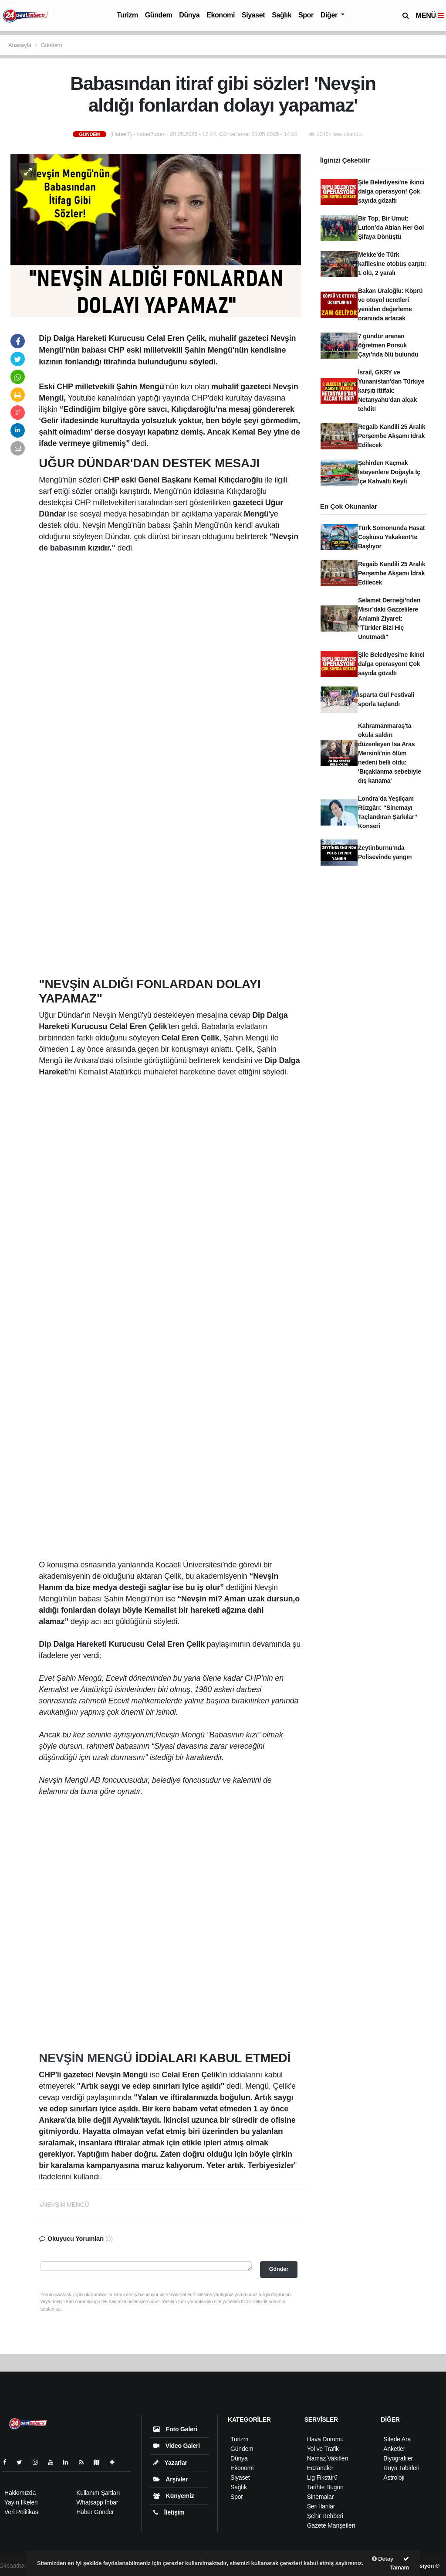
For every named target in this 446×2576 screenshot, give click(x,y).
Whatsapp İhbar (97, 2502)
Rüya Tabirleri (401, 2467)
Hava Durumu (325, 2439)
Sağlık (281, 15)
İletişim (168, 2512)
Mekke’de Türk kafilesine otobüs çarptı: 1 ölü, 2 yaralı (392, 263)
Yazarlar (170, 2462)
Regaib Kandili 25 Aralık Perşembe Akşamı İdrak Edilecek (391, 436)
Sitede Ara (397, 2439)
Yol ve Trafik (323, 2448)
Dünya (189, 15)
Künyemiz (173, 2495)
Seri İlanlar (321, 2506)
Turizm (127, 15)
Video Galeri (176, 2445)
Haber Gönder (95, 2511)
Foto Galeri (175, 2429)
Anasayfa (20, 45)
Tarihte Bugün (325, 2487)
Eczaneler (320, 2467)
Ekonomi (220, 15)
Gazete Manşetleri (331, 2525)
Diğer (330, 15)
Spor (306, 15)
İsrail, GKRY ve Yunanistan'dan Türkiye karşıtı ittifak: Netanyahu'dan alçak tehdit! (391, 390)
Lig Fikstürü (322, 2477)
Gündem (158, 15)
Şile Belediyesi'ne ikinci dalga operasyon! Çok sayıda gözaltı (391, 191)
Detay (382, 2559)
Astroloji (393, 2477)
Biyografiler (398, 2458)
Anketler (394, 2448)
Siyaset (253, 15)
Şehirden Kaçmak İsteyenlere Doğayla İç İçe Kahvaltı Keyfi (389, 472)
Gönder (278, 2269)
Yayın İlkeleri (20, 2502)
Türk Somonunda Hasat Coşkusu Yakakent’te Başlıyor (391, 537)
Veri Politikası (22, 2511)
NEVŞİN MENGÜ (87, 2058)
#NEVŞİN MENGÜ (64, 2204)
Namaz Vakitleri (327, 2458)
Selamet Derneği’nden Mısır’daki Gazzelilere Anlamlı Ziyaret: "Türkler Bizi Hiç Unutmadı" (389, 618)
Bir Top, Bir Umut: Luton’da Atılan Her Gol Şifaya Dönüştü (391, 227)
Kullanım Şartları (98, 2492)
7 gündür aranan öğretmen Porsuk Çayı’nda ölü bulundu (388, 345)
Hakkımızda (20, 2492)
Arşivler (170, 2479)
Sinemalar (320, 2496)
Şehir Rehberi (325, 2515)
